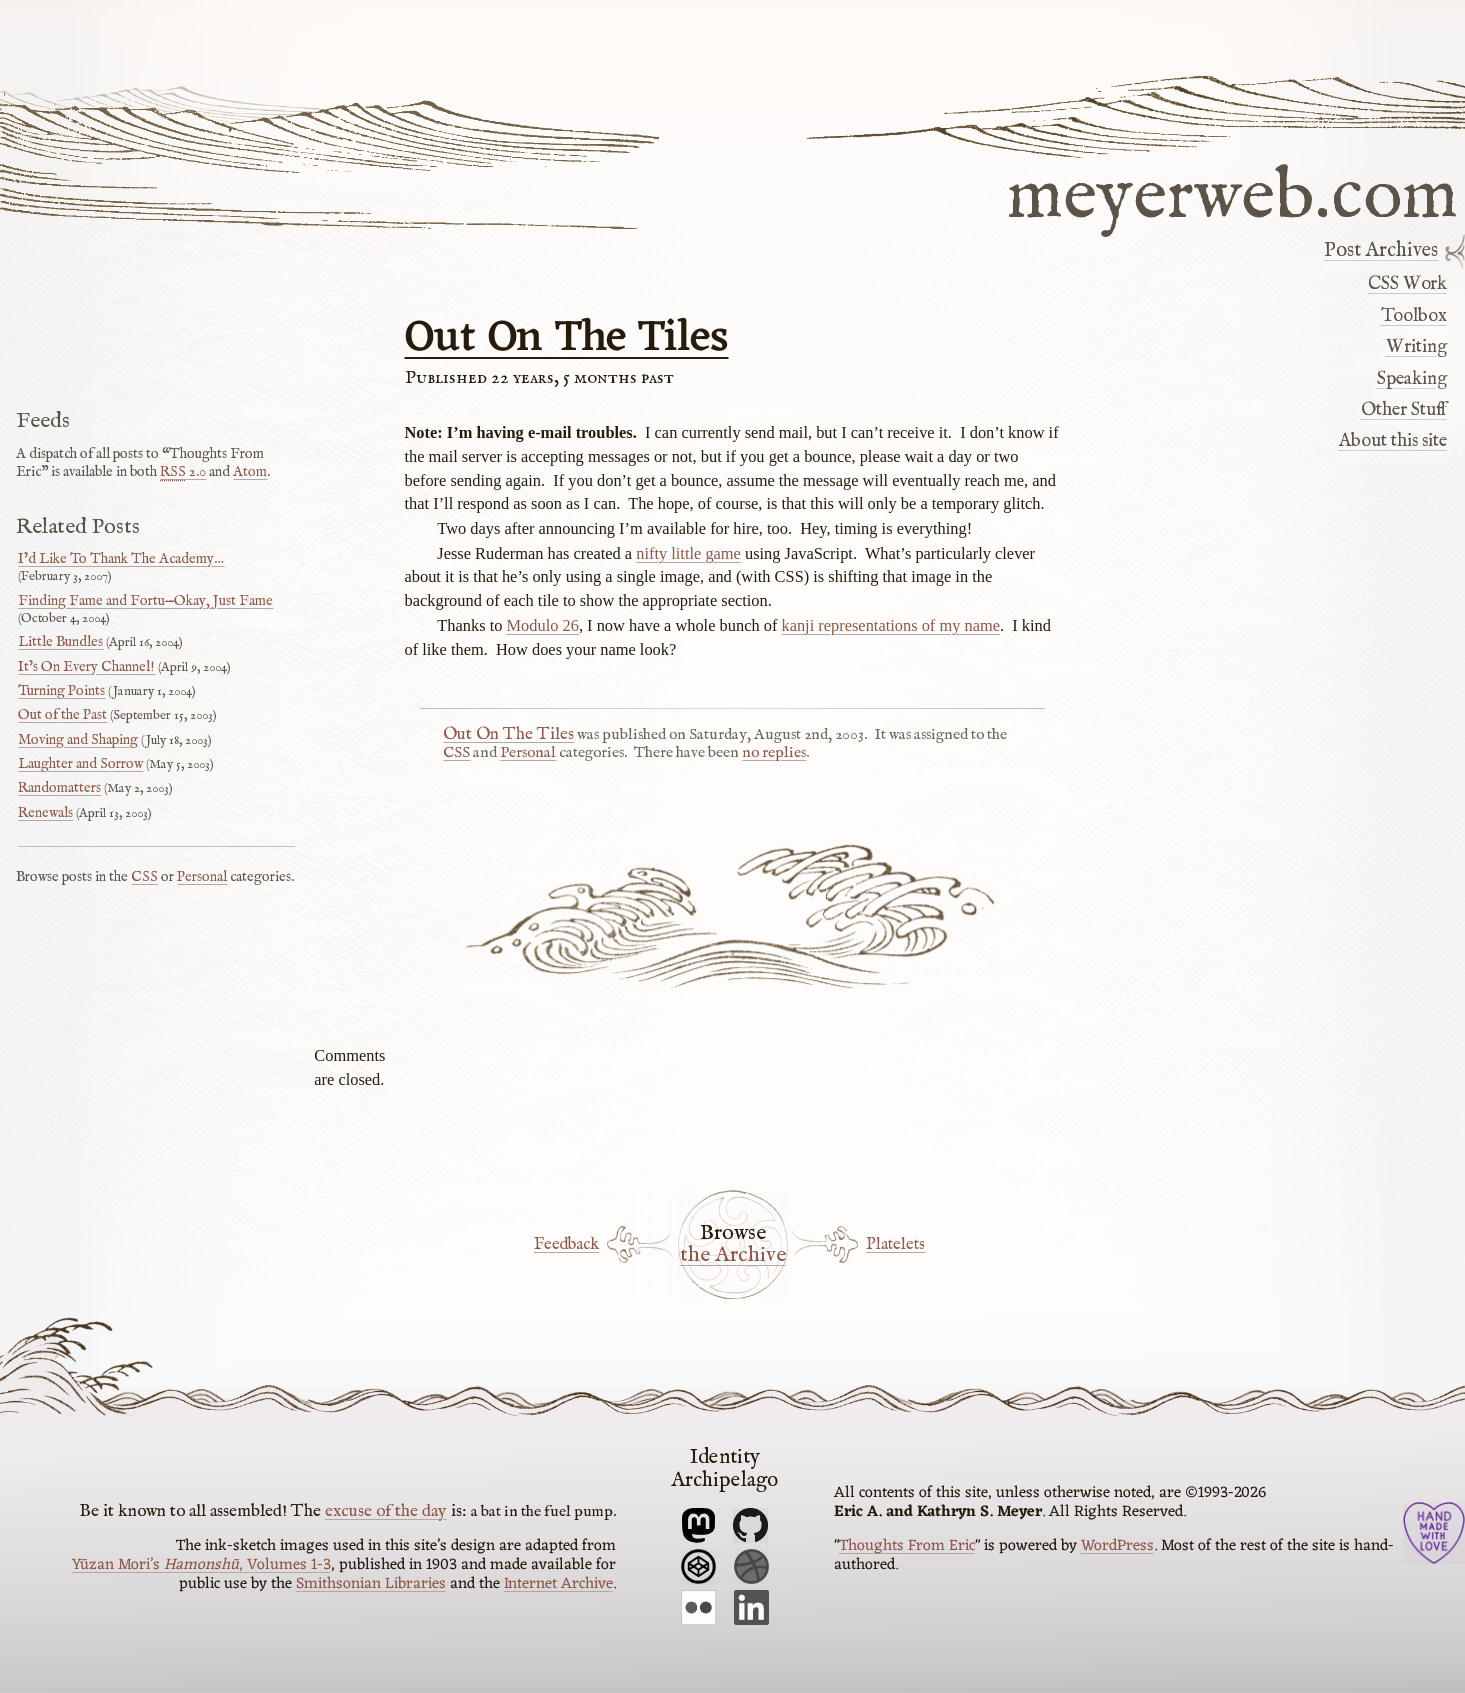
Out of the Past (62, 715)
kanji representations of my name (890, 625)
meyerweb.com (1232, 192)
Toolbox (1414, 316)
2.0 (183, 472)
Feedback (566, 1244)
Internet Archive (558, 1584)
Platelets (895, 1244)
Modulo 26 (543, 625)
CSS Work (1407, 284)
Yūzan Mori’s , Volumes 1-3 (201, 1565)
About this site (1393, 441)
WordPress (1117, 1546)
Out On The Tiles (567, 339)
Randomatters (59, 788)
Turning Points (61, 691)
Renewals (45, 813)
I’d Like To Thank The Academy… (121, 559)
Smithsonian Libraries (371, 1584)
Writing (1416, 347)
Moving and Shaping (78, 740)
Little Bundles (60, 642)
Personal (528, 753)
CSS (456, 753)
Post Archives (1381, 251)
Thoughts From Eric (907, 1546)
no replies (774, 753)
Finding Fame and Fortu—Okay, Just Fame (145, 601)
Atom (250, 472)
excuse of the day (386, 1511)
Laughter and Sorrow (80, 764)
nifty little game (688, 553)
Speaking (1412, 379)
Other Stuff (1404, 410)
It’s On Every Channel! (86, 667)
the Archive (733, 1256)
